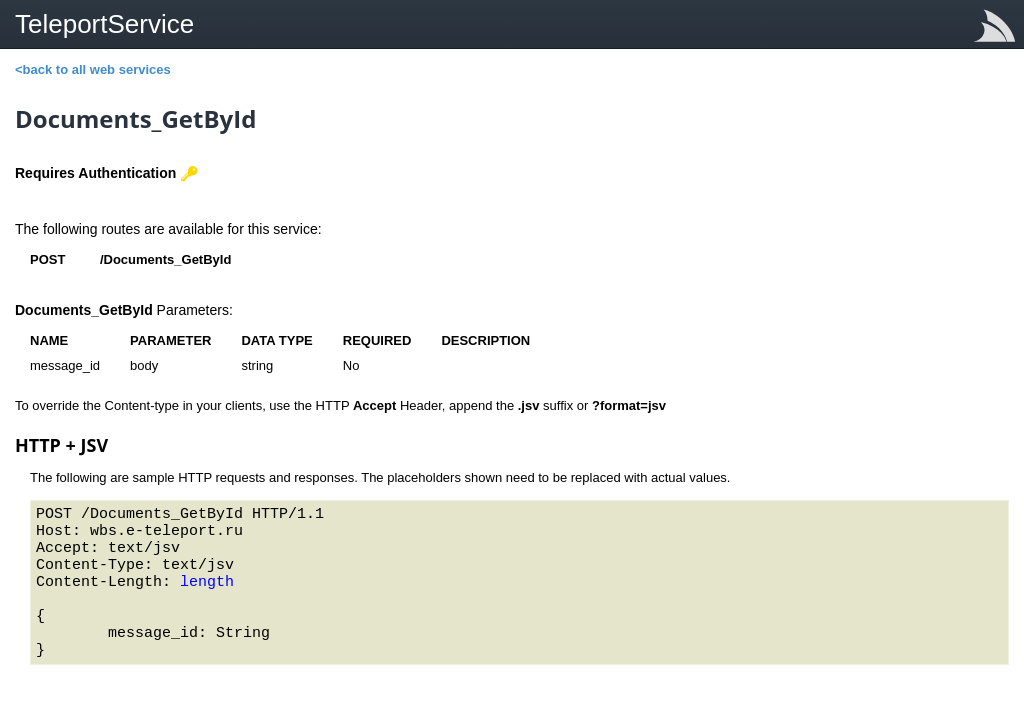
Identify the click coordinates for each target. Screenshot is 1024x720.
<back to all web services (93, 69)
